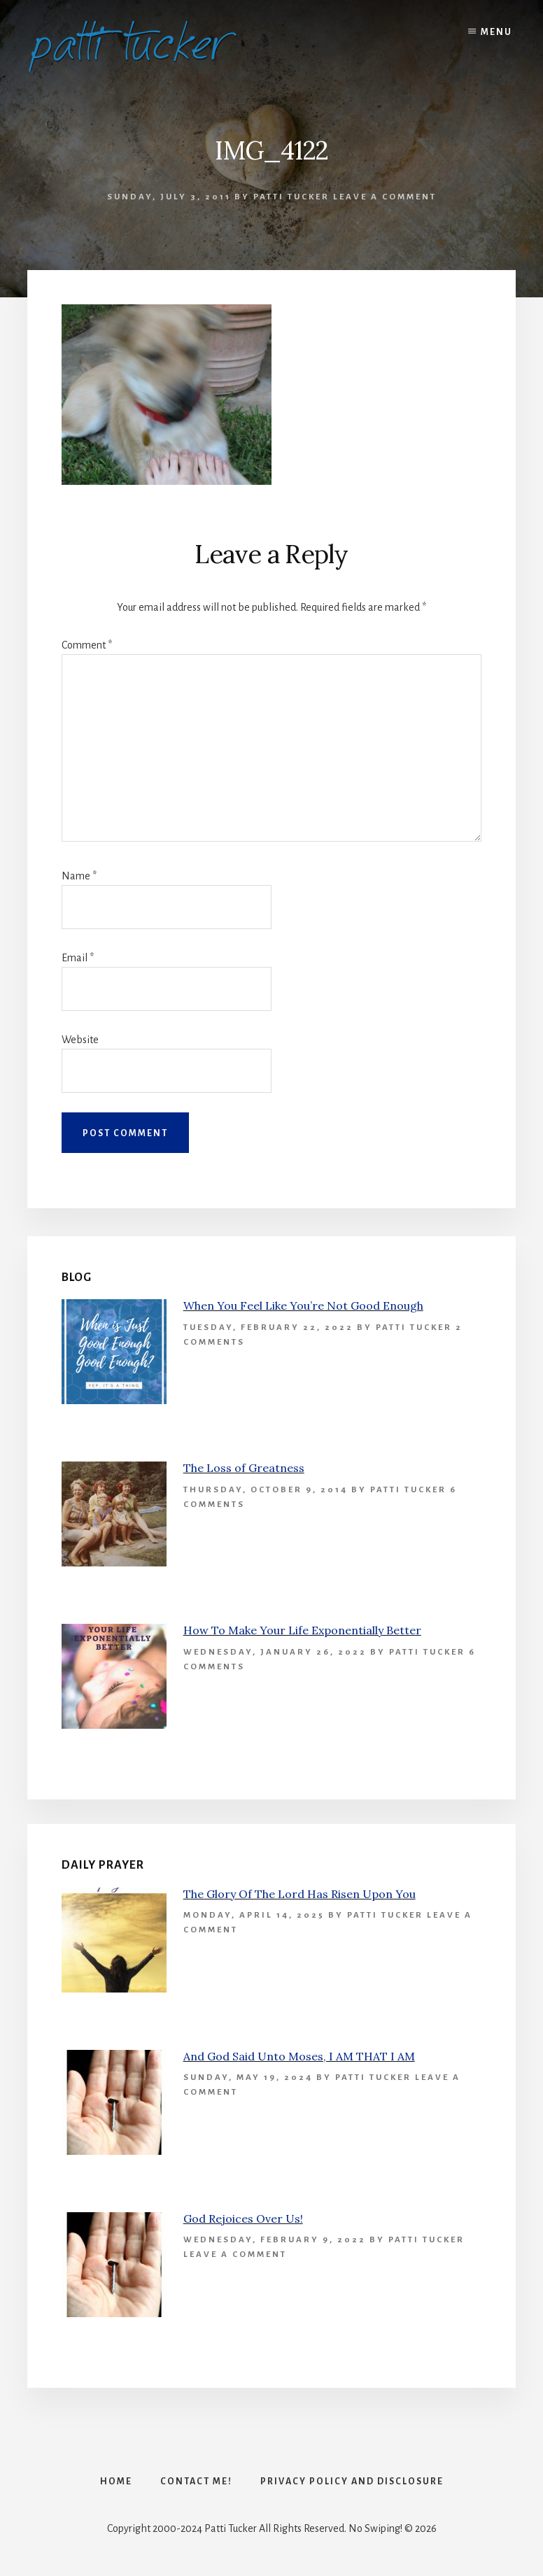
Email (78, 957)
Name (79, 876)
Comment (87, 645)
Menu (496, 32)
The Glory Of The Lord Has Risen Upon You (299, 1894)
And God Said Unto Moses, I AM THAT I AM (299, 2056)
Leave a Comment (385, 196)
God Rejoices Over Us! (243, 2218)
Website (80, 1039)
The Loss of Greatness (243, 1468)
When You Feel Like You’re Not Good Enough (303, 1305)
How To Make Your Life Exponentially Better (302, 1630)
